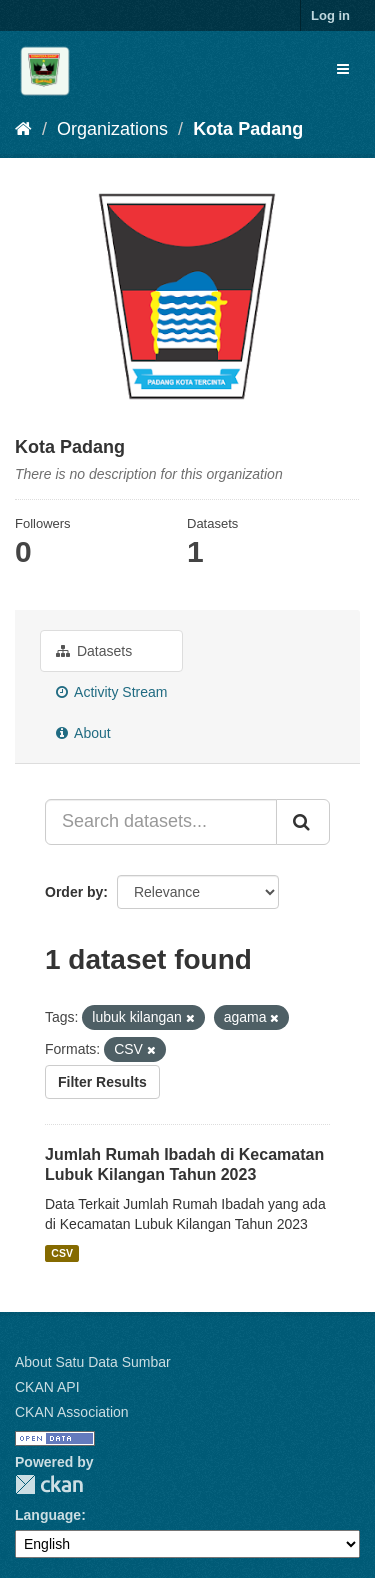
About (83, 733)
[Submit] (303, 822)
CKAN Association (72, 1412)
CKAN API (47, 1387)
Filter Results (102, 1082)
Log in (330, 15)
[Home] (23, 129)
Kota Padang (248, 129)
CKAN (49, 1484)
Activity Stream (111, 692)
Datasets (94, 651)
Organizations (112, 129)
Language (48, 1515)
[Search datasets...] (161, 822)
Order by (74, 892)
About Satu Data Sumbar (93, 1362)
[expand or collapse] (343, 69)
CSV (62, 1253)
